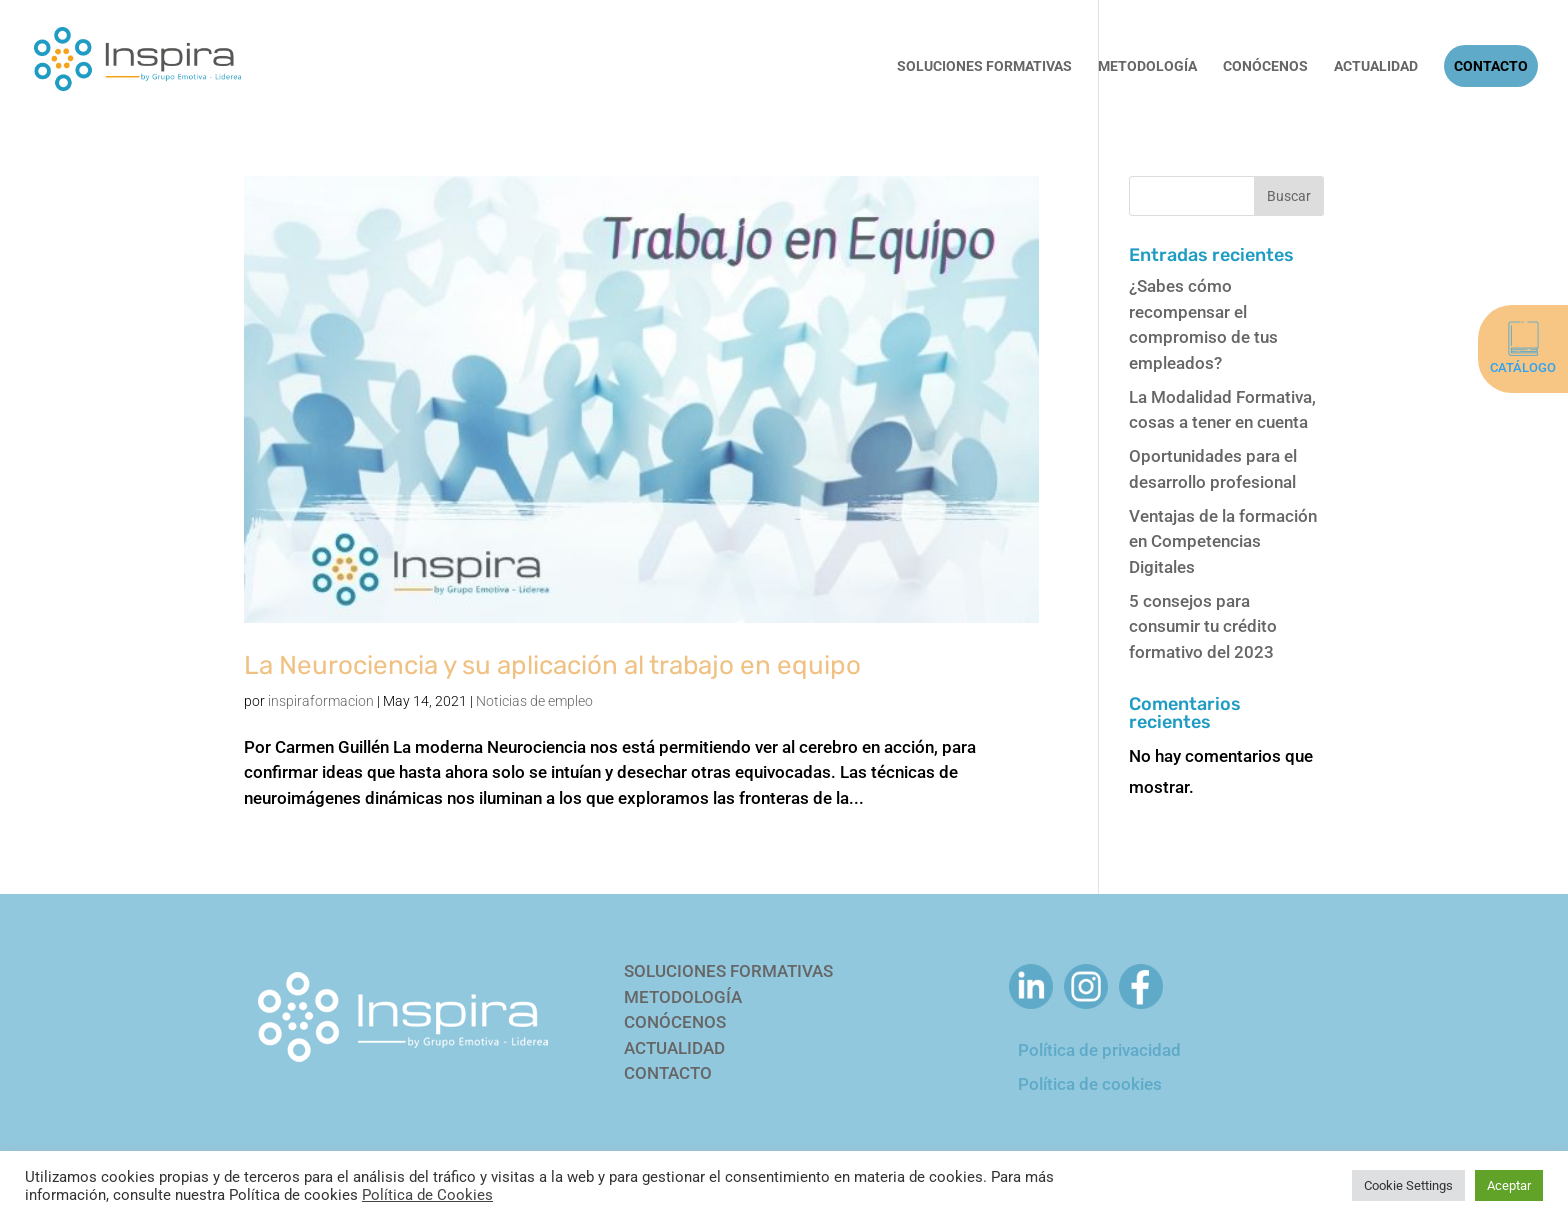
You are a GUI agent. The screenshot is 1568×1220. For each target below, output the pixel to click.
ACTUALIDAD (674, 1048)
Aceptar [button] (1509, 1185)
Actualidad (1376, 66)
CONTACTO (668, 1073)
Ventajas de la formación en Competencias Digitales (1223, 541)
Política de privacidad (1099, 1050)
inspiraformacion (321, 701)
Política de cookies (1090, 1084)
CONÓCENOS (675, 1022)
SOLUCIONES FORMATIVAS (728, 971)
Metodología (1147, 66)
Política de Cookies (427, 1195)
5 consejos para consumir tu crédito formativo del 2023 (1203, 626)
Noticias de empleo (534, 701)
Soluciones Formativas (984, 66)
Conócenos (1265, 66)
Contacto (1491, 66)
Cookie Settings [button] (1408, 1185)
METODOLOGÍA (683, 997)
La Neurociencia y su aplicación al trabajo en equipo (552, 665)
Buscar (1289, 196)
